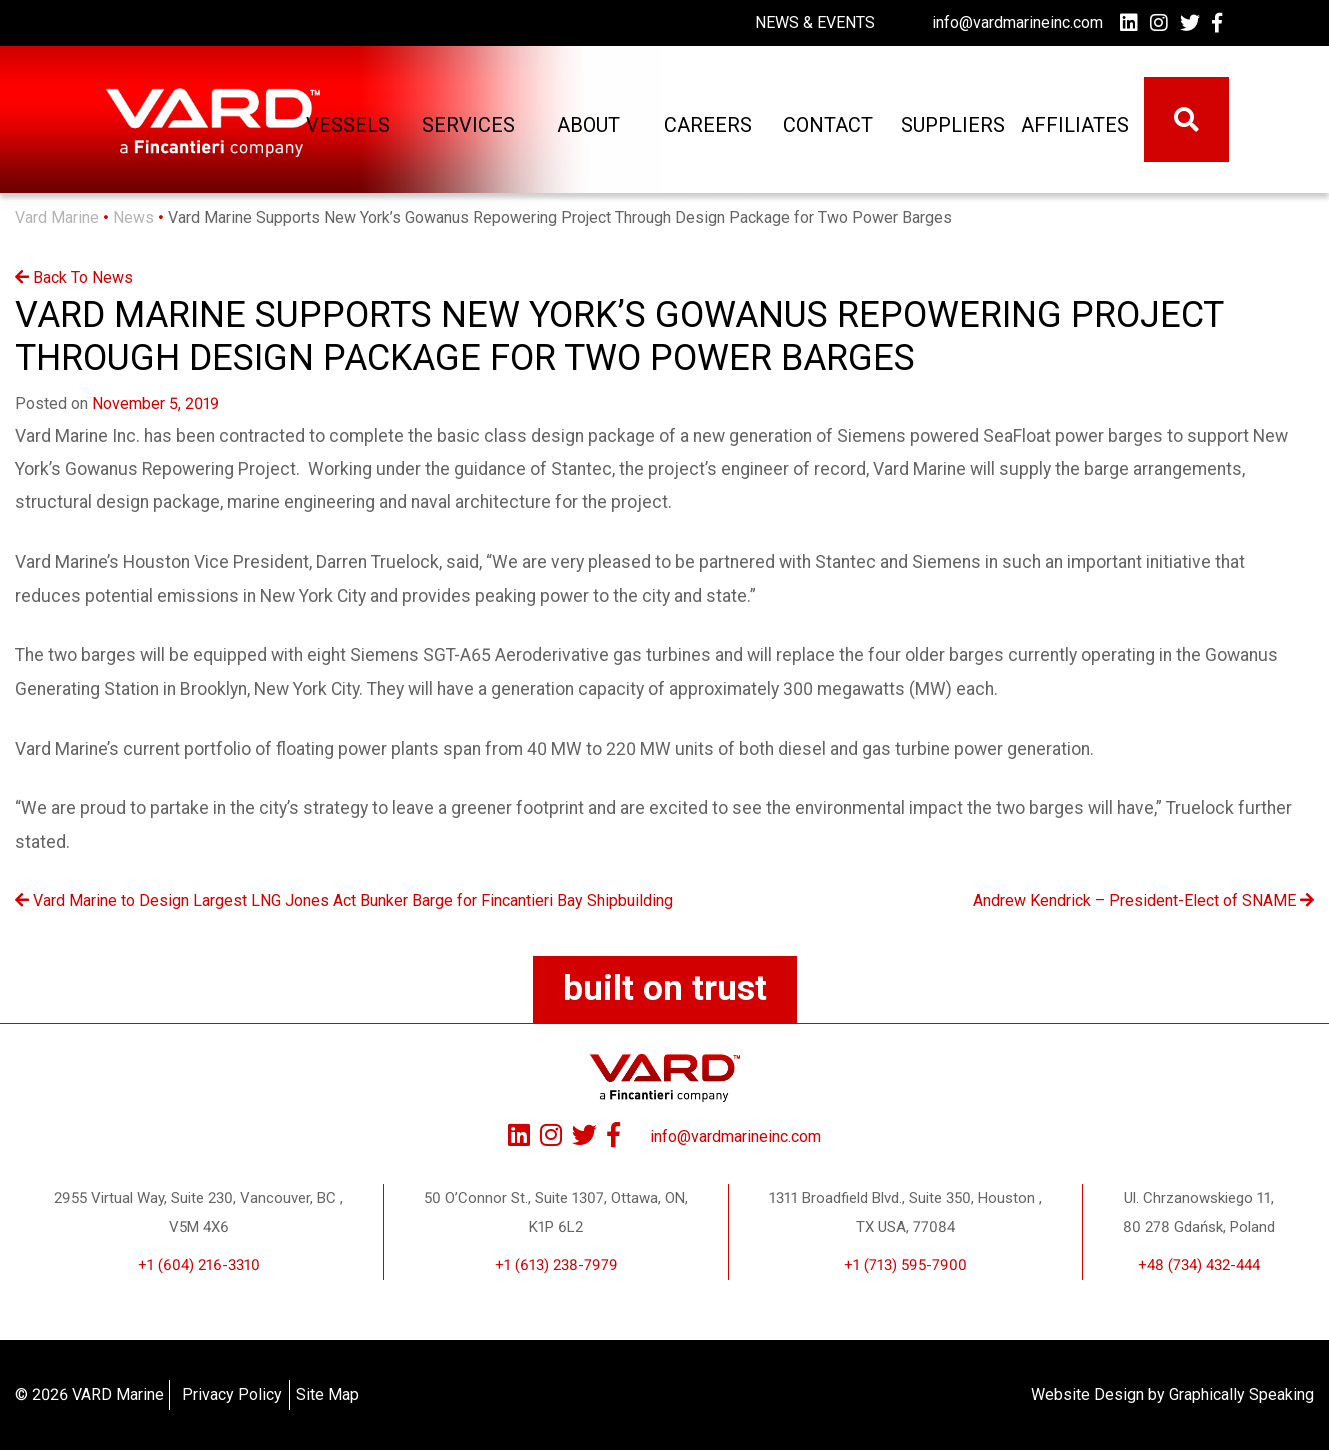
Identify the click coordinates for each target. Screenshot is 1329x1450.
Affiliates (1069, 125)
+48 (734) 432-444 (1199, 1265)
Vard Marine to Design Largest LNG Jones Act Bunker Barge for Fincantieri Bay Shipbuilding (344, 900)
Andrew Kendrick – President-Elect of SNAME (1143, 900)
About (586, 125)
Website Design (1087, 1394)
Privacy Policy (232, 1394)
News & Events (815, 22)
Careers (707, 125)
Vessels (347, 125)
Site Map (327, 1394)
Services (466, 125)
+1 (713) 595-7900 (905, 1265)
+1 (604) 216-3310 (199, 1265)
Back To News (74, 277)
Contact (827, 125)
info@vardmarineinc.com (1017, 22)
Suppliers (949, 125)
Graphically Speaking (1241, 1394)
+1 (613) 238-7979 (556, 1265)
